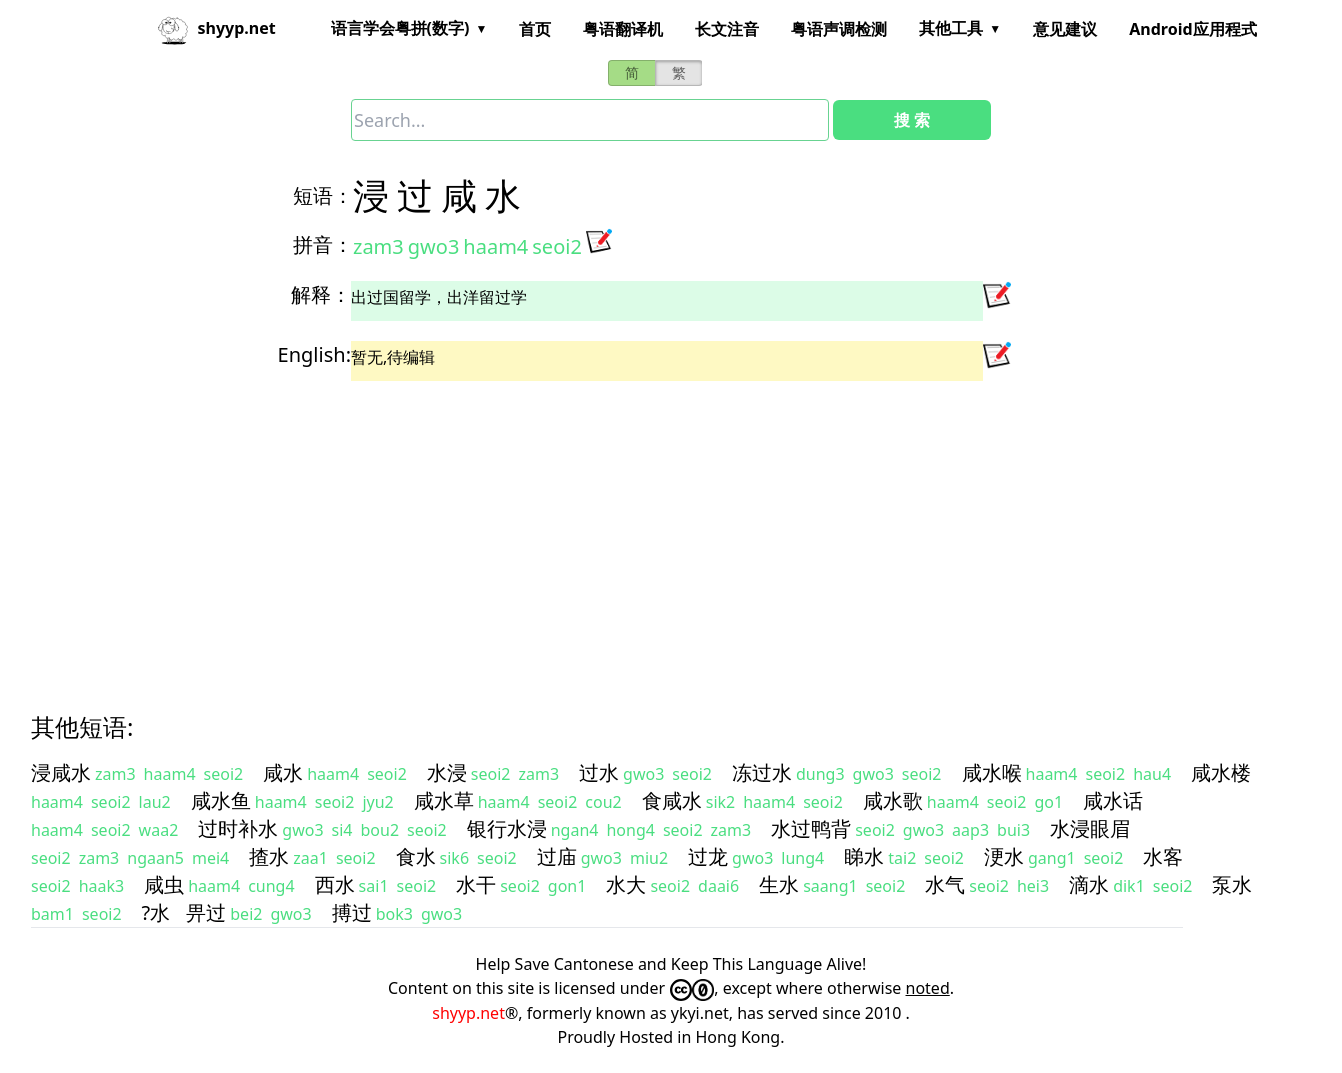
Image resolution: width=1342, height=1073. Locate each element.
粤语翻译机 (623, 29)
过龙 (708, 856)
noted (928, 988)
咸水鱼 (221, 800)
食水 (416, 856)
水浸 (447, 772)
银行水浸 (507, 828)
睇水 (864, 856)
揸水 (269, 856)
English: (314, 354)
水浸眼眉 (1090, 828)
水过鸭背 (811, 828)
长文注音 (727, 29)
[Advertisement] (635, 529)
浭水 (1004, 856)
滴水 (1089, 884)
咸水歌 (893, 800)
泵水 (1232, 884)
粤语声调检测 (839, 29)
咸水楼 (1221, 772)
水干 (476, 884)
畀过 (206, 912)
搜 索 (912, 120)
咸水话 (1113, 800)
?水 (156, 912)
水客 (1163, 856)
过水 (599, 772)
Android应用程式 (1192, 29)
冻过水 (762, 772)
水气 (945, 884)
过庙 (557, 856)
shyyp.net (468, 1013)
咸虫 (164, 884)
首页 (535, 29)
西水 (335, 884)
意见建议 (1065, 29)
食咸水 (672, 800)
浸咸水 (61, 772)
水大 (626, 884)
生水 (779, 884)
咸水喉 (992, 772)
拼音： (323, 244)
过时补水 (238, 828)
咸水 (283, 772)
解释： (321, 294)
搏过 (352, 912)
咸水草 (444, 800)
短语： (323, 195)
